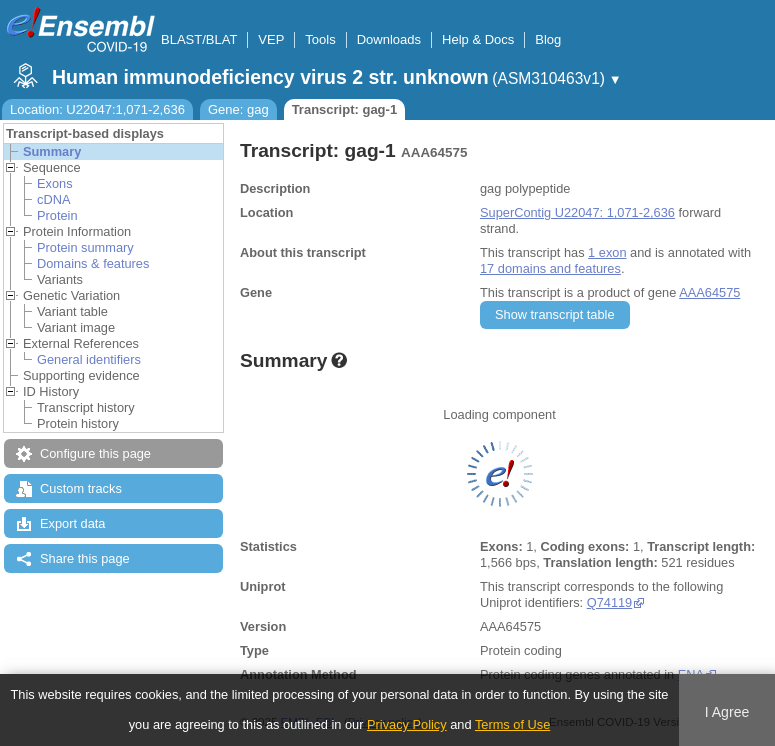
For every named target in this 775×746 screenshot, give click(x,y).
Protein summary (85, 247)
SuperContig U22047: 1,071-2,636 (577, 212)
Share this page (85, 558)
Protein (57, 215)
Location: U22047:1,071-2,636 (97, 109)
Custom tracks (81, 488)
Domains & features (93, 263)
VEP (271, 39)
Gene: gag (238, 109)
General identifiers (89, 359)
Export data (72, 523)
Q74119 (610, 602)
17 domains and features (550, 268)
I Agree (727, 712)
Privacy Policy (407, 724)
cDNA (53, 199)
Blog (548, 39)
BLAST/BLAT (199, 39)
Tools (320, 39)
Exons (55, 183)
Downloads (389, 39)
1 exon (607, 252)
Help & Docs (478, 39)
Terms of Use (512, 724)
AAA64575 (709, 292)
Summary (52, 151)
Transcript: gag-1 (344, 109)
